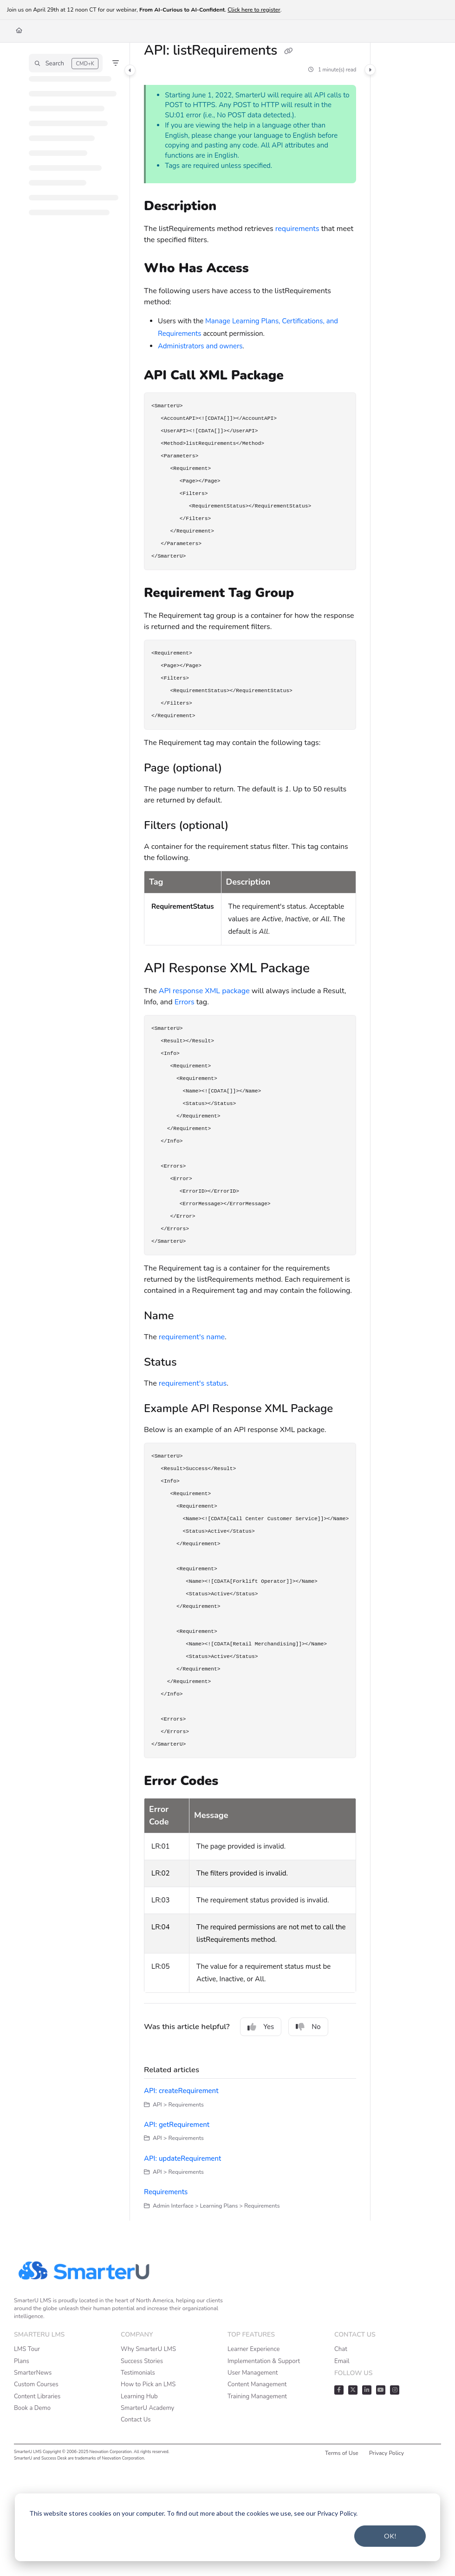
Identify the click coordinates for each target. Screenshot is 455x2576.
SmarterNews (33, 2373)
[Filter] (115, 63)
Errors (185, 1002)
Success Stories (142, 2361)
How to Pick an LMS (148, 2384)
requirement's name (192, 1337)
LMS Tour (27, 2349)
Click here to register (254, 9)
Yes (260, 2026)
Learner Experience (254, 2349)
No (308, 2026)
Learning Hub (139, 2396)
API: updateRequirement (182, 2158)
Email (342, 2361)
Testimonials (138, 2373)
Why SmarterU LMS (148, 2349)
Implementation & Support (264, 2361)
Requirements (166, 2192)
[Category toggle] (130, 70)
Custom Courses (36, 2384)
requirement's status (193, 1383)
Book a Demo (32, 2408)
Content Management (257, 2384)
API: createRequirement (181, 2090)
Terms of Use (341, 2453)
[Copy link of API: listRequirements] (288, 51)
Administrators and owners (200, 346)
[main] (250, 1132)
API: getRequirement (176, 2124)
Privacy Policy (386, 2453)
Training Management (257, 2396)
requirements (297, 229)
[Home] (19, 30)
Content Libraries (37, 2396)
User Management (253, 2373)
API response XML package (204, 991)
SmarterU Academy (147, 2408)
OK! (390, 2536)
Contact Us (136, 2419)
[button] (66, 63)
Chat (340, 2349)
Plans (21, 2361)
